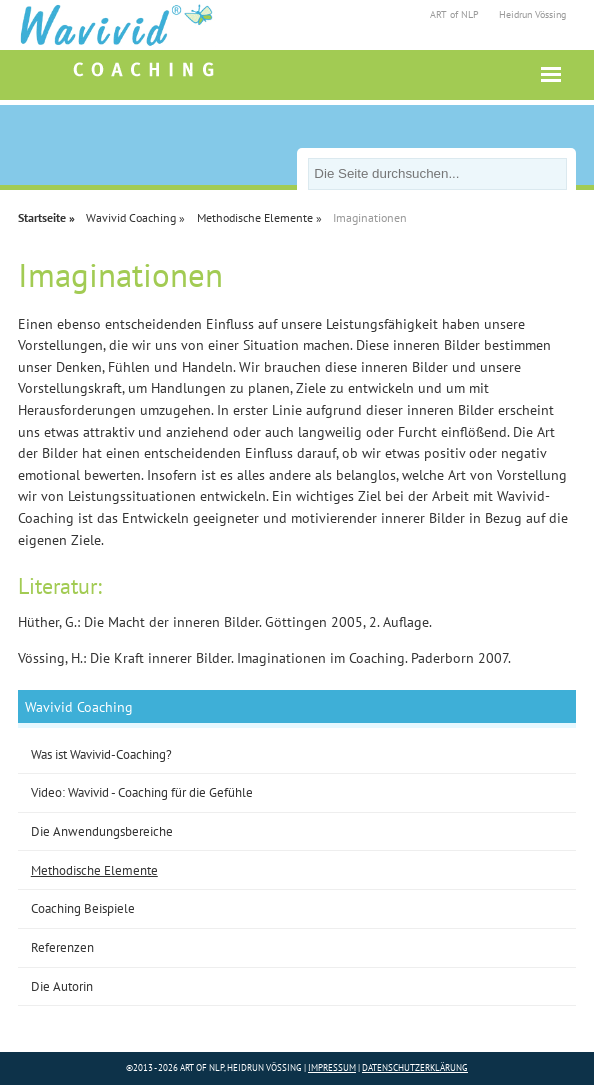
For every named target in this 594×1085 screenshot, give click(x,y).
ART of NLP (454, 14)
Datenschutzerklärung (415, 1067)
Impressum (332, 1067)
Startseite (42, 217)
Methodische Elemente (255, 217)
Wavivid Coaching (131, 217)
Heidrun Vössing (532, 14)
